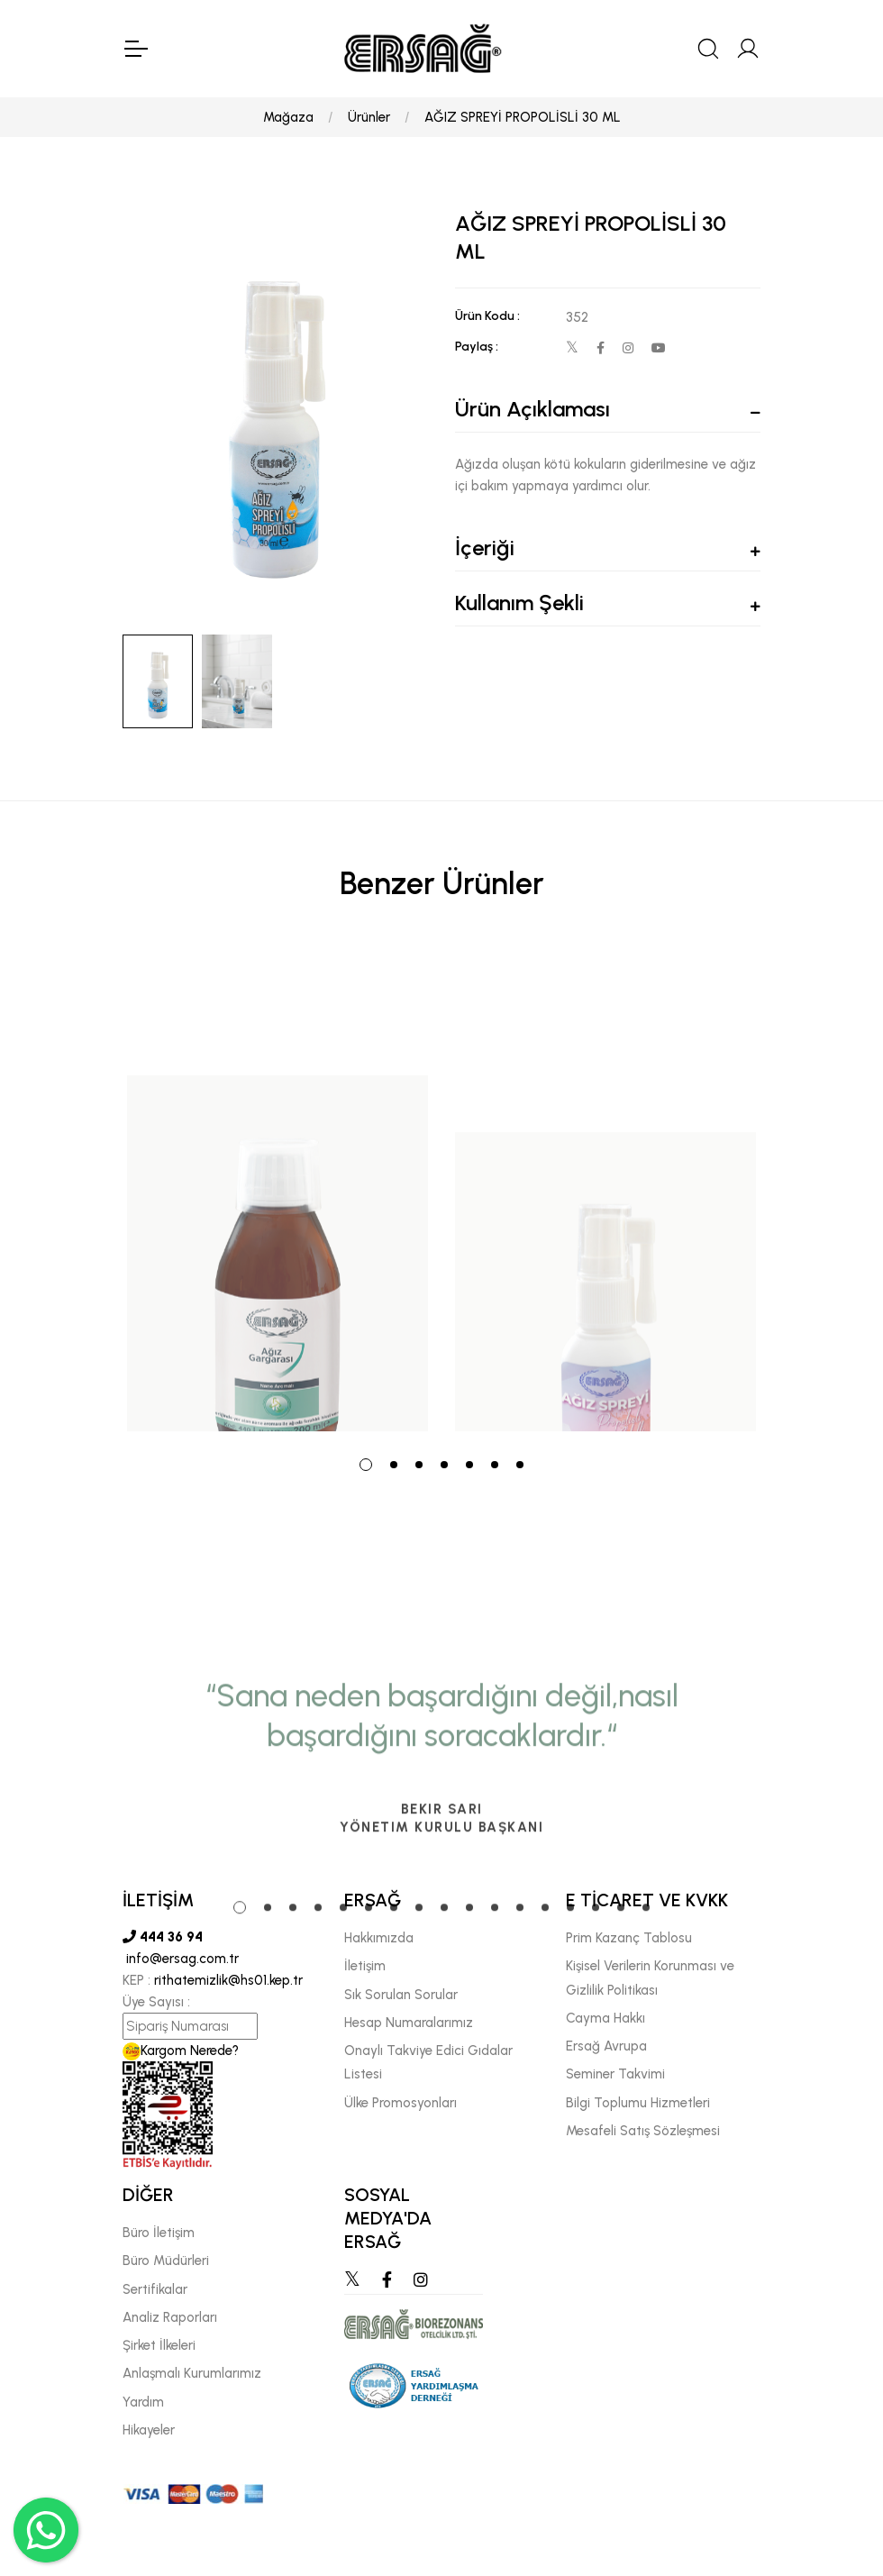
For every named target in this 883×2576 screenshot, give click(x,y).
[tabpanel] (278, 1189)
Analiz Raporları (170, 2317)
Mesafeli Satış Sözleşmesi (643, 2131)
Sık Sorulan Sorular (401, 1995)
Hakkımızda (379, 1938)
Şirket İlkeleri (159, 2345)
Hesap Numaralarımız (408, 2022)
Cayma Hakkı (605, 2018)
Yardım (143, 2402)
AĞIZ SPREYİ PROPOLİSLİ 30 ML (522, 117)
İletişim (365, 1966)
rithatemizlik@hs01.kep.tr (228, 1980)
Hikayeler (149, 2430)
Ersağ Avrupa (606, 2046)
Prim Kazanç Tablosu (629, 1938)
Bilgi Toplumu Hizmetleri (638, 2103)
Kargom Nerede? (181, 2050)
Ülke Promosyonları (400, 2103)
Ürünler (369, 117)
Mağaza (288, 117)
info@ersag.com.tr (181, 1958)
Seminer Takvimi (615, 2074)
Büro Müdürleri (166, 2260)
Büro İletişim (159, 2232)
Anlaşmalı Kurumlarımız (192, 2373)
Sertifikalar (155, 2289)
